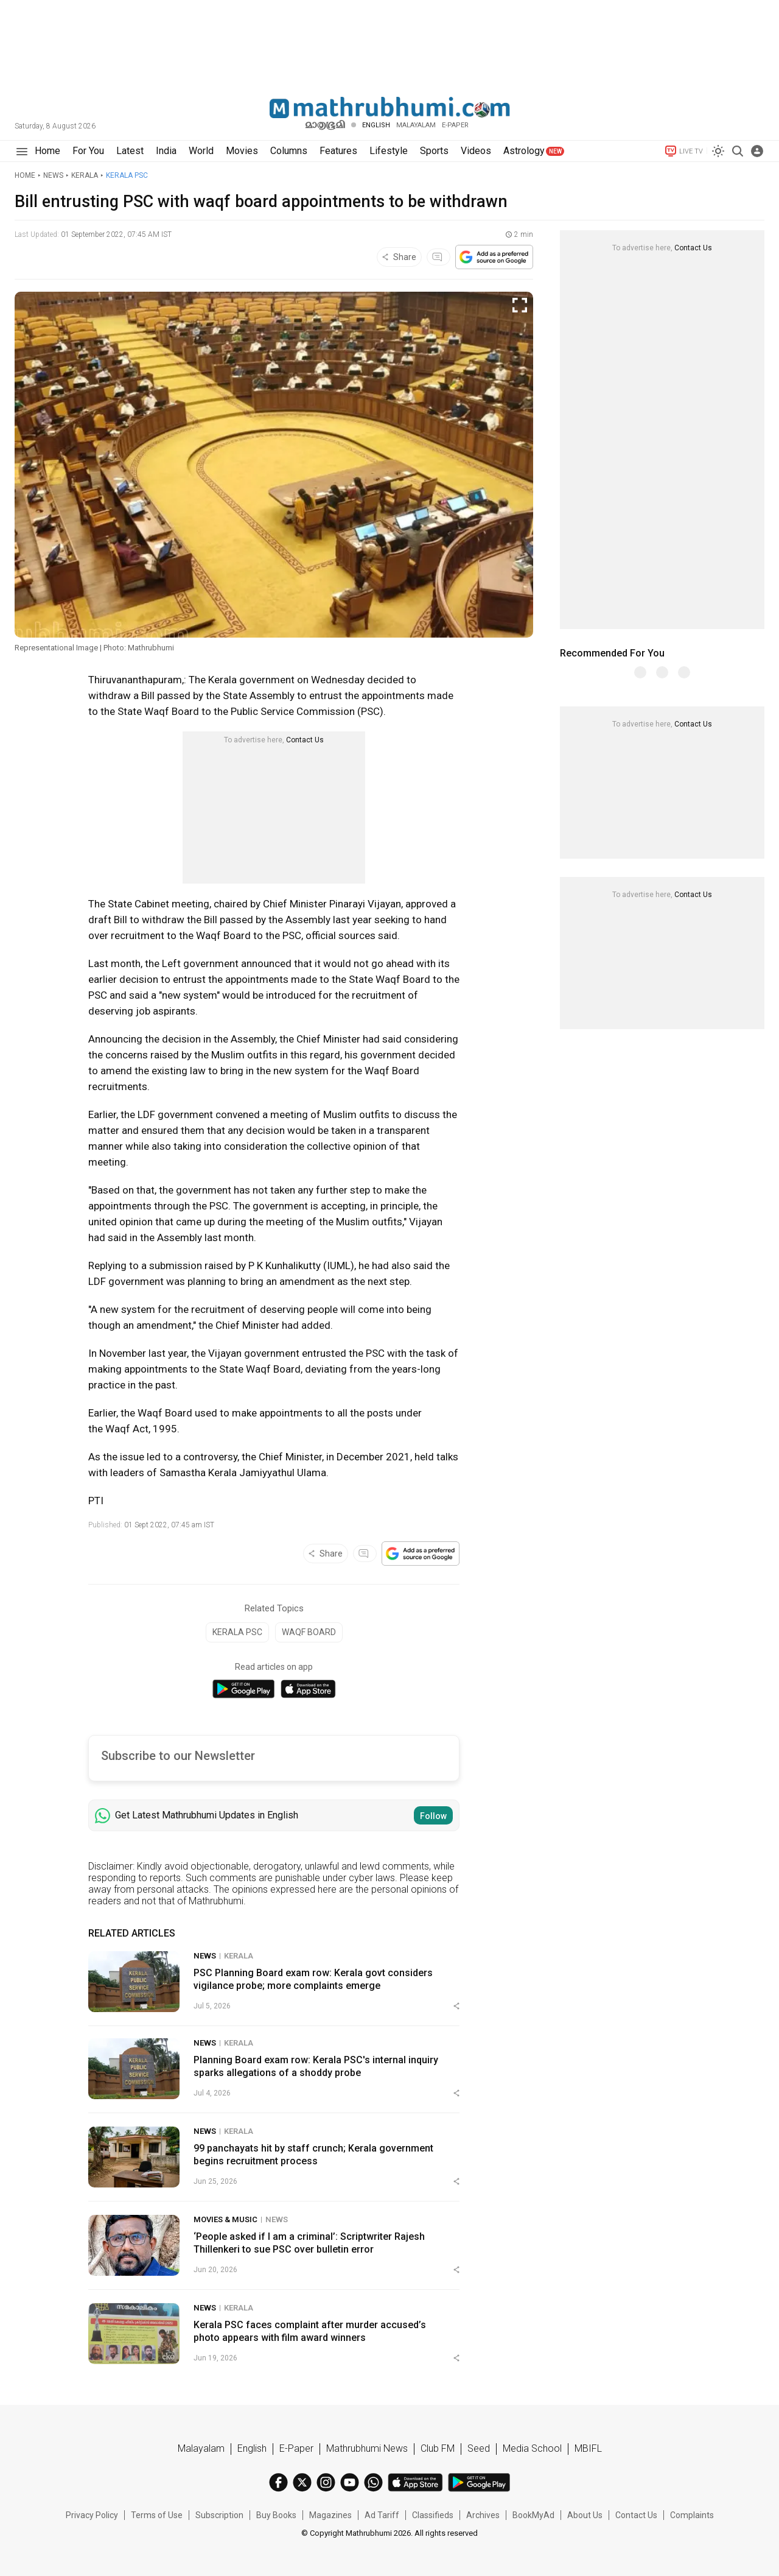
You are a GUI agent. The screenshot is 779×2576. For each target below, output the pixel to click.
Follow (433, 1816)
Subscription (219, 2515)
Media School (532, 2448)
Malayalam (416, 125)
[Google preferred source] (494, 257)
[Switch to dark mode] (718, 151)
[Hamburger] (22, 151)
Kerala (84, 175)
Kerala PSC (127, 175)
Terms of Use (157, 2515)
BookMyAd (533, 2515)
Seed (478, 2448)
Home (25, 175)
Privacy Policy (92, 2515)
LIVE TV (683, 151)
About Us (585, 2515)
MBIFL (588, 2448)
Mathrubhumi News (367, 2448)
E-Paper (296, 2448)
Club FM (438, 2448)
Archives (483, 2515)
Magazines (330, 2515)
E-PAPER (455, 125)
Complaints (692, 2515)
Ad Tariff (382, 2515)
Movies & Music (225, 2219)
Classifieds (432, 2515)
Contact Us (305, 740)
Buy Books (276, 2515)
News (53, 175)
